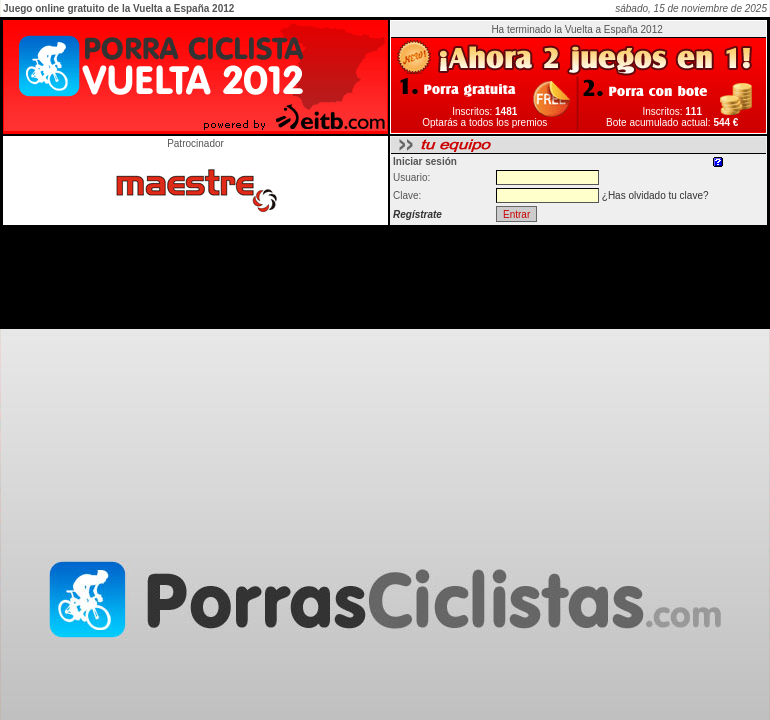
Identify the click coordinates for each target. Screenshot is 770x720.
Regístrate (417, 214)
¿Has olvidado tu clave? (655, 195)
